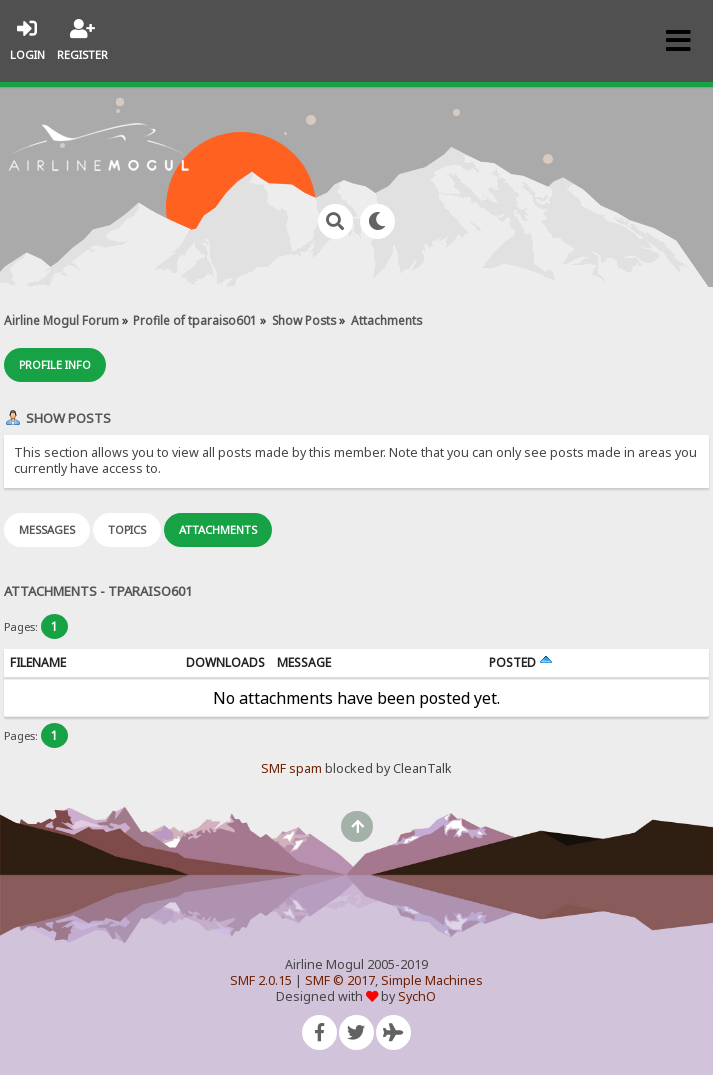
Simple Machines (432, 980)
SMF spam (291, 768)
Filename (38, 662)
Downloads (225, 662)
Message (304, 662)
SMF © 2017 (340, 980)
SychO (417, 996)
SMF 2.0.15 (261, 980)
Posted (521, 662)
